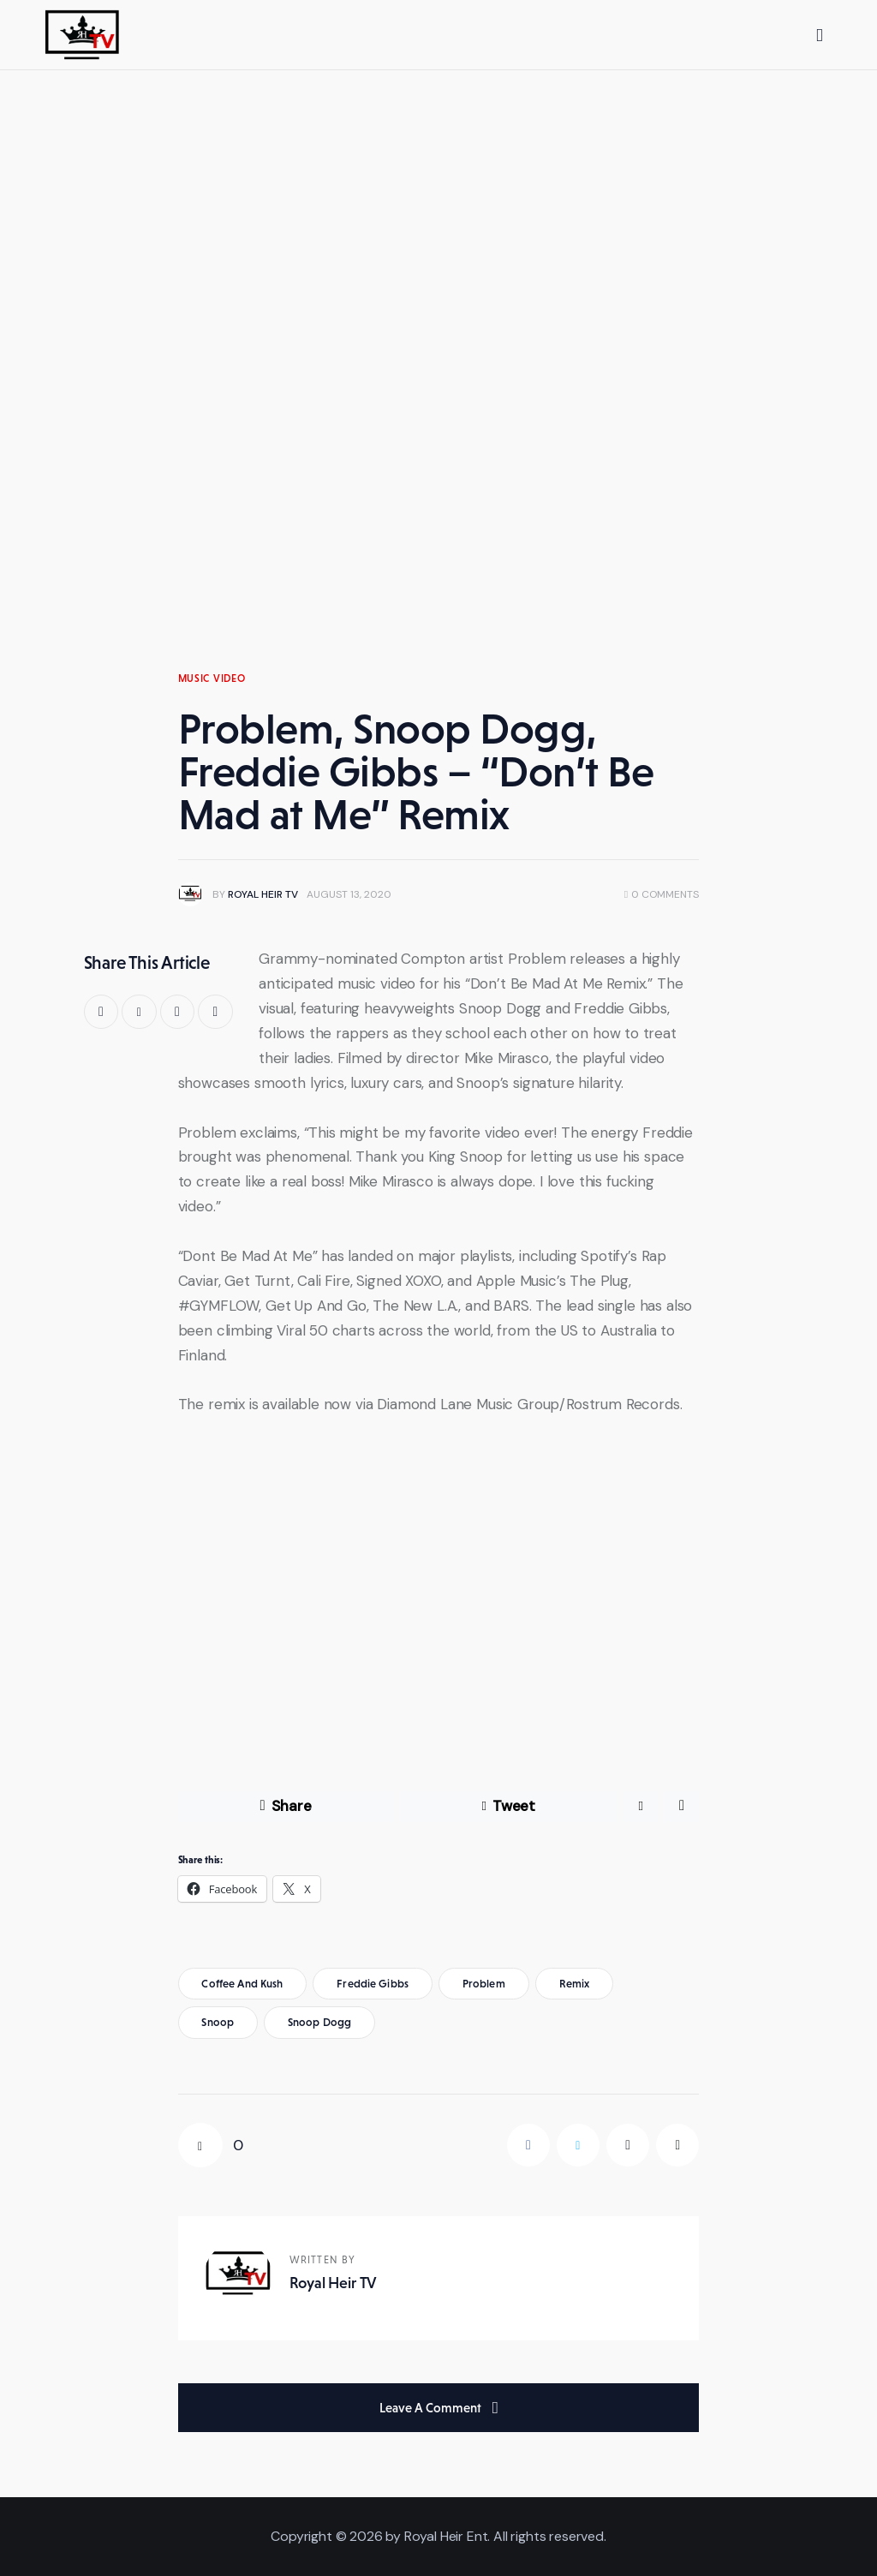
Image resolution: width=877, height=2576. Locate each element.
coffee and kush (242, 1983)
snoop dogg (319, 2022)
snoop (217, 2022)
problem (483, 1983)
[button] (215, 1012)
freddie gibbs (373, 1983)
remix (574, 1983)
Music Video (212, 678)
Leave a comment (431, 2407)
